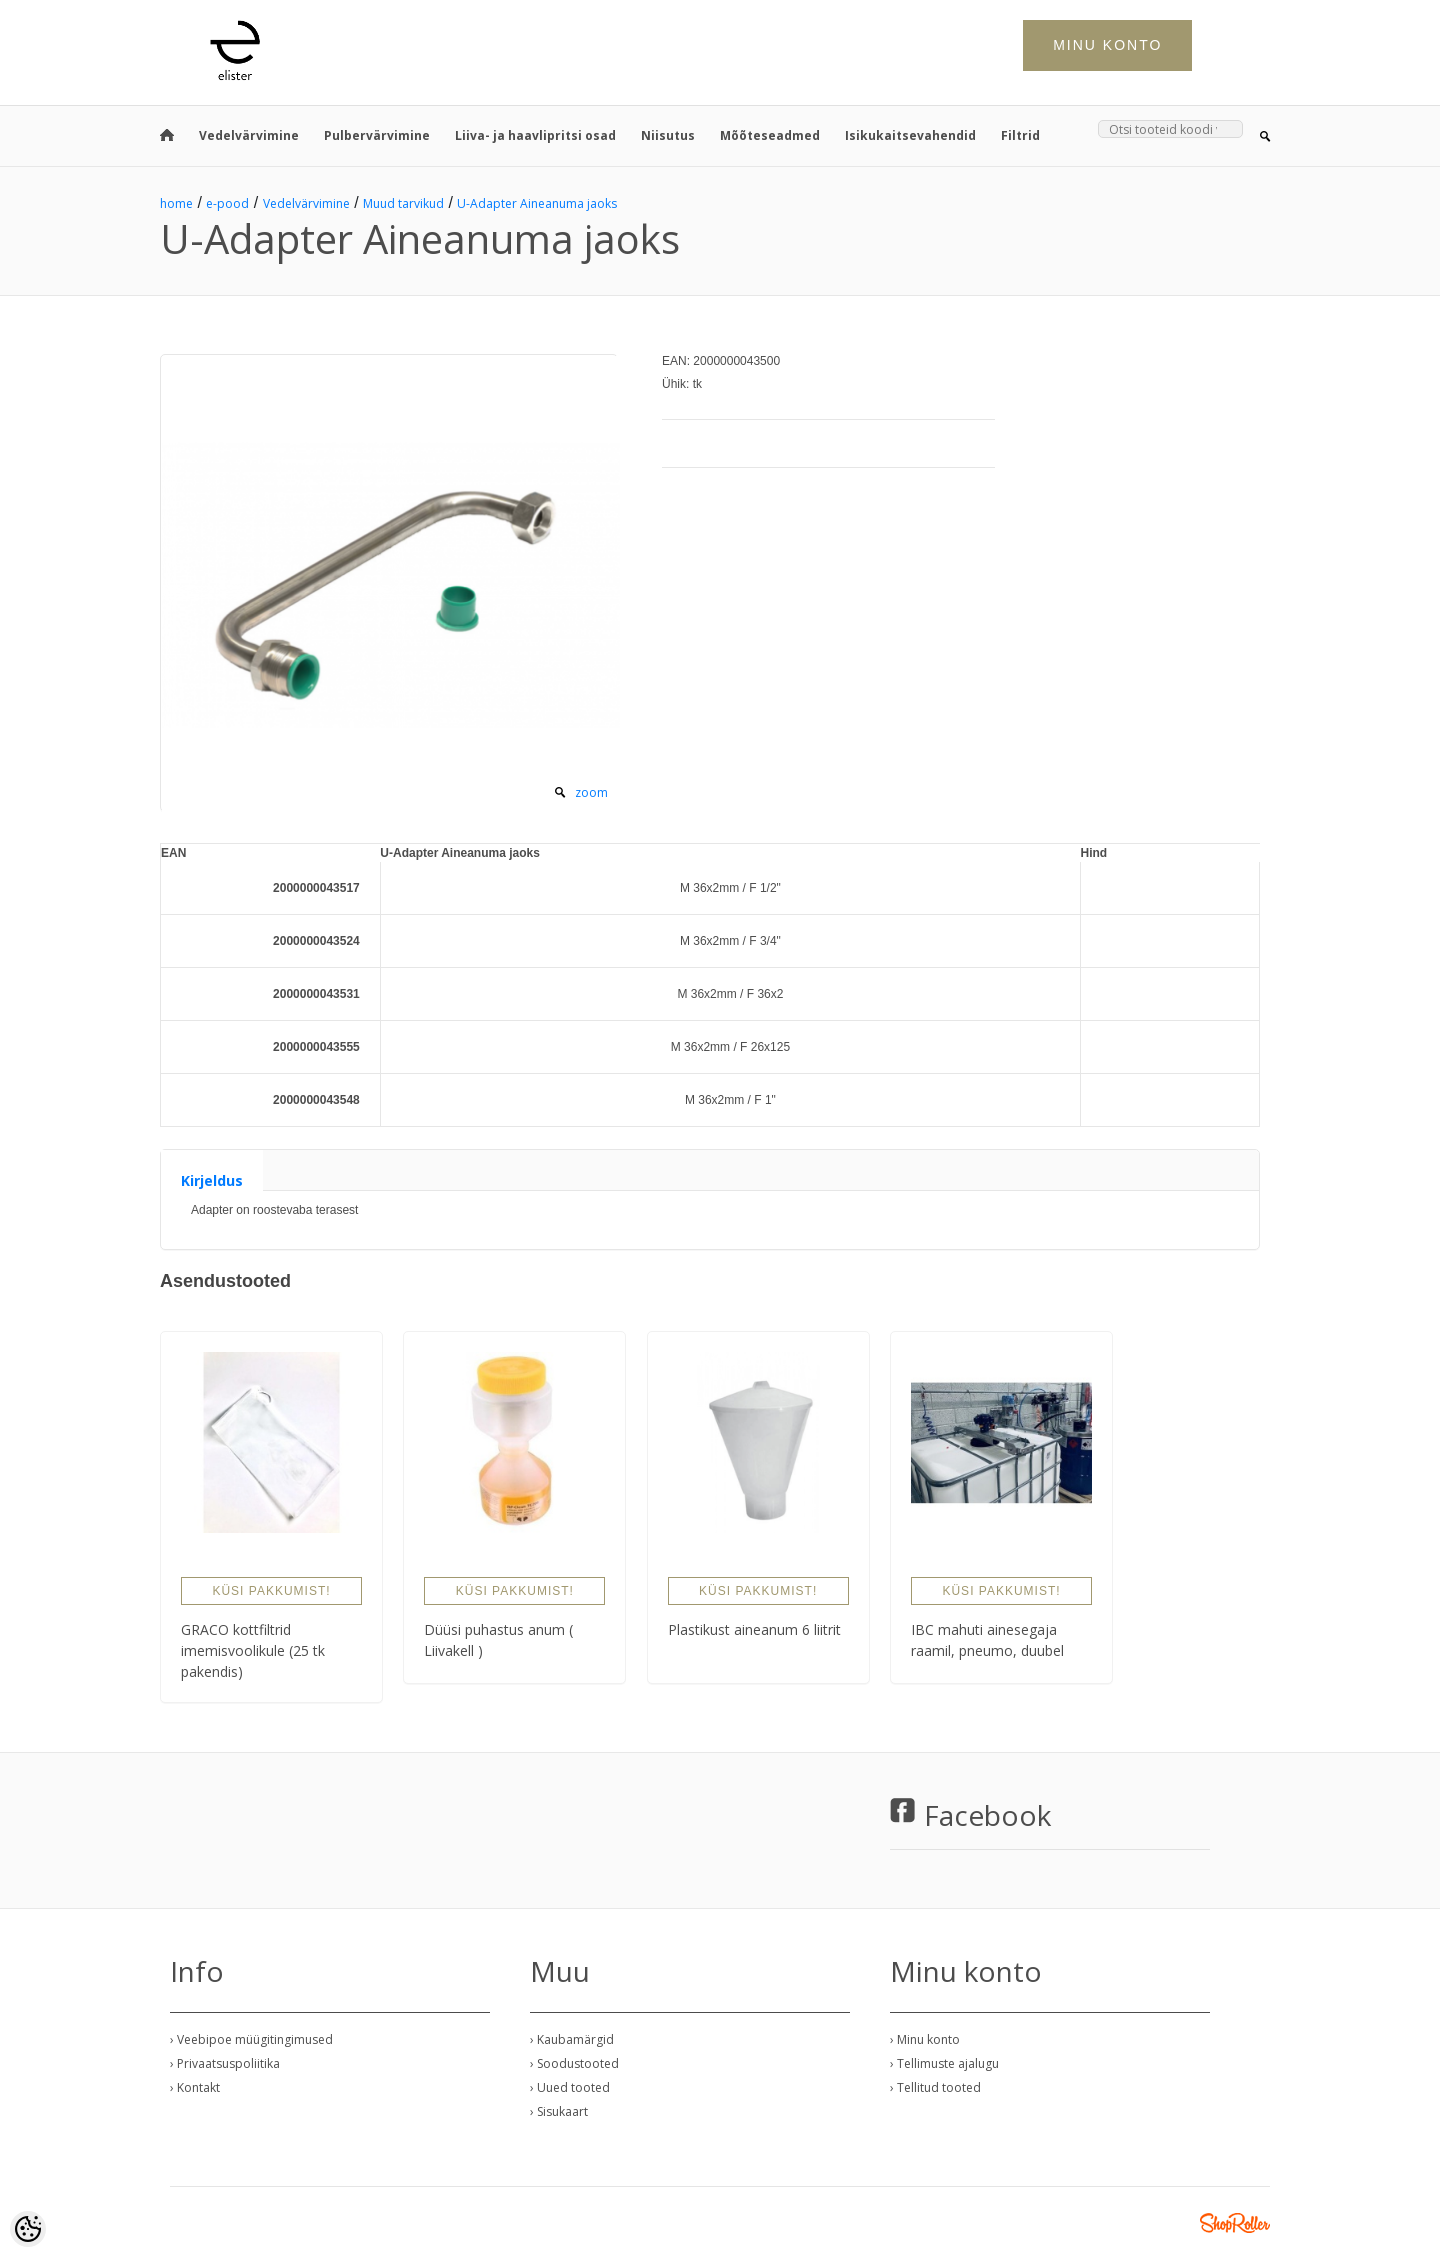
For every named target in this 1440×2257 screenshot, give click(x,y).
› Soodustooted (574, 2063)
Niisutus (668, 135)
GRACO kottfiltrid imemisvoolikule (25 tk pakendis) (253, 1650)
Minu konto (1107, 45)
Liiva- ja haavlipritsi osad (535, 135)
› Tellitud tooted (935, 2087)
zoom (591, 792)
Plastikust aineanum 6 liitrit (754, 1629)
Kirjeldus (212, 1180)
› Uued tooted (570, 2087)
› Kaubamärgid (572, 2039)
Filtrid (1020, 135)
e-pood (227, 203)
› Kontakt (195, 2087)
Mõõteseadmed (770, 135)
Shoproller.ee (1235, 2223)
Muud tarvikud (403, 203)
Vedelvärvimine (249, 135)
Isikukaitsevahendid (910, 135)
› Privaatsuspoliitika (225, 2063)
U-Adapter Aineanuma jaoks (537, 203)
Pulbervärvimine (377, 135)
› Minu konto (925, 2039)
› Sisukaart (559, 2111)
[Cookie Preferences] (28, 2229)
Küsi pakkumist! (271, 1591)
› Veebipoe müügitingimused (251, 2039)
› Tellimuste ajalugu (944, 2063)
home (176, 203)
